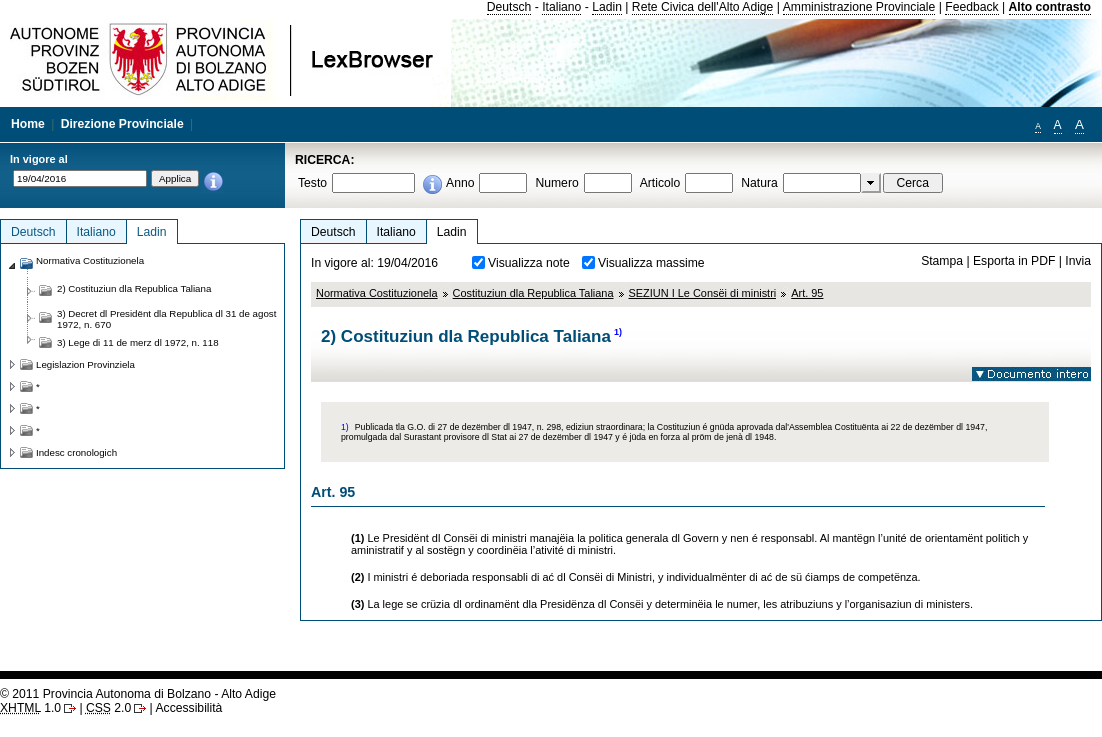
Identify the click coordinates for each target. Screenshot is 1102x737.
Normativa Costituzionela (377, 293)
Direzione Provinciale (122, 124)
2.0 (108, 708)
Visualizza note (529, 263)
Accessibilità (188, 708)
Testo (312, 183)
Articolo (660, 183)
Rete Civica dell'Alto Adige (703, 7)
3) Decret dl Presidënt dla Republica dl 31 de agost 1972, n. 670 (166, 319)
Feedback (971, 7)
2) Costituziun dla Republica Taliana (134, 288)
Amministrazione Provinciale (859, 7)
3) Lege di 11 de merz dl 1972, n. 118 (138, 342)
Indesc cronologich (76, 452)
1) (618, 332)
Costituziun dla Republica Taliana (533, 293)
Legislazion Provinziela (85, 364)
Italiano (561, 7)
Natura (759, 183)
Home (28, 124)
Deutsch (509, 7)
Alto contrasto (1050, 7)
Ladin (607, 7)
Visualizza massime (651, 263)
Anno (460, 183)
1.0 (30, 708)
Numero (556, 183)
